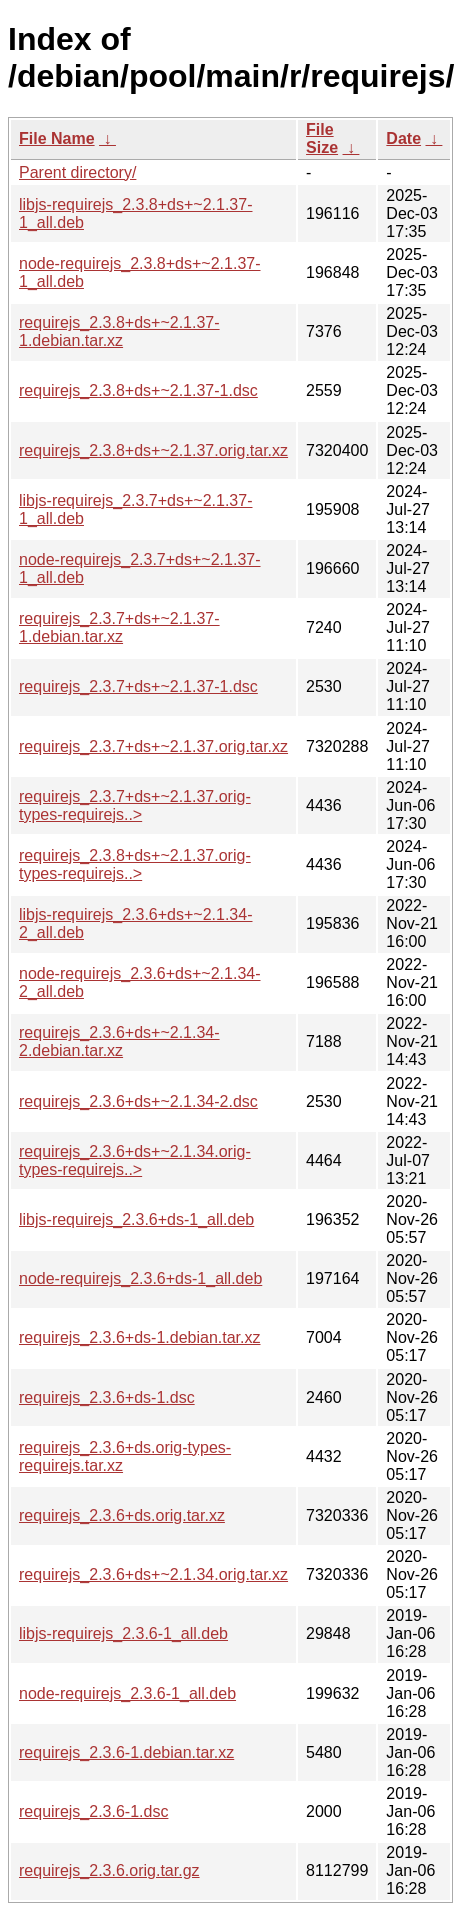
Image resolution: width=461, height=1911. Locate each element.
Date (403, 138)
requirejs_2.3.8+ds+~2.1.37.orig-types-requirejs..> (135, 864)
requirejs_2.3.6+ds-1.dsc (107, 1397)
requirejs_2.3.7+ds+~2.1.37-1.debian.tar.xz (119, 627)
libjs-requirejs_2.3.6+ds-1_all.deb (136, 1219)
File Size (322, 138)
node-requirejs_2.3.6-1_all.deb (127, 1693)
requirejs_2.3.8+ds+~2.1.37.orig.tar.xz (153, 450)
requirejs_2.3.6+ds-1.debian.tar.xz (139, 1337)
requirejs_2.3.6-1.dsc (93, 1811)
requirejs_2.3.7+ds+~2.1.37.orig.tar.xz (153, 746)
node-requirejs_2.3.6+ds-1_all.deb (140, 1278)
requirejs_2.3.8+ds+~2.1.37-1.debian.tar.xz (119, 331)
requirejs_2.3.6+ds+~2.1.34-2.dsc (138, 1101)
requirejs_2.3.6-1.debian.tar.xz (126, 1752)
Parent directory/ (77, 172)
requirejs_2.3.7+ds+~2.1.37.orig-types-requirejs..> (135, 805)
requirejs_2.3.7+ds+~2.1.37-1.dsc (138, 686)
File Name (57, 138)
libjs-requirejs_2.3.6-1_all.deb (123, 1633)
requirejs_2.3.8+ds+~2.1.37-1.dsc (138, 390)
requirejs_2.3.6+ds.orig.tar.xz (122, 1515)
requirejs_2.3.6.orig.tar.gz (109, 1870)
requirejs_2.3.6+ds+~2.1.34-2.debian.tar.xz (119, 1041)
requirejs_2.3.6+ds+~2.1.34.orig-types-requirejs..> (135, 1160)
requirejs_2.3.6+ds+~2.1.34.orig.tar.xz (153, 1574)
